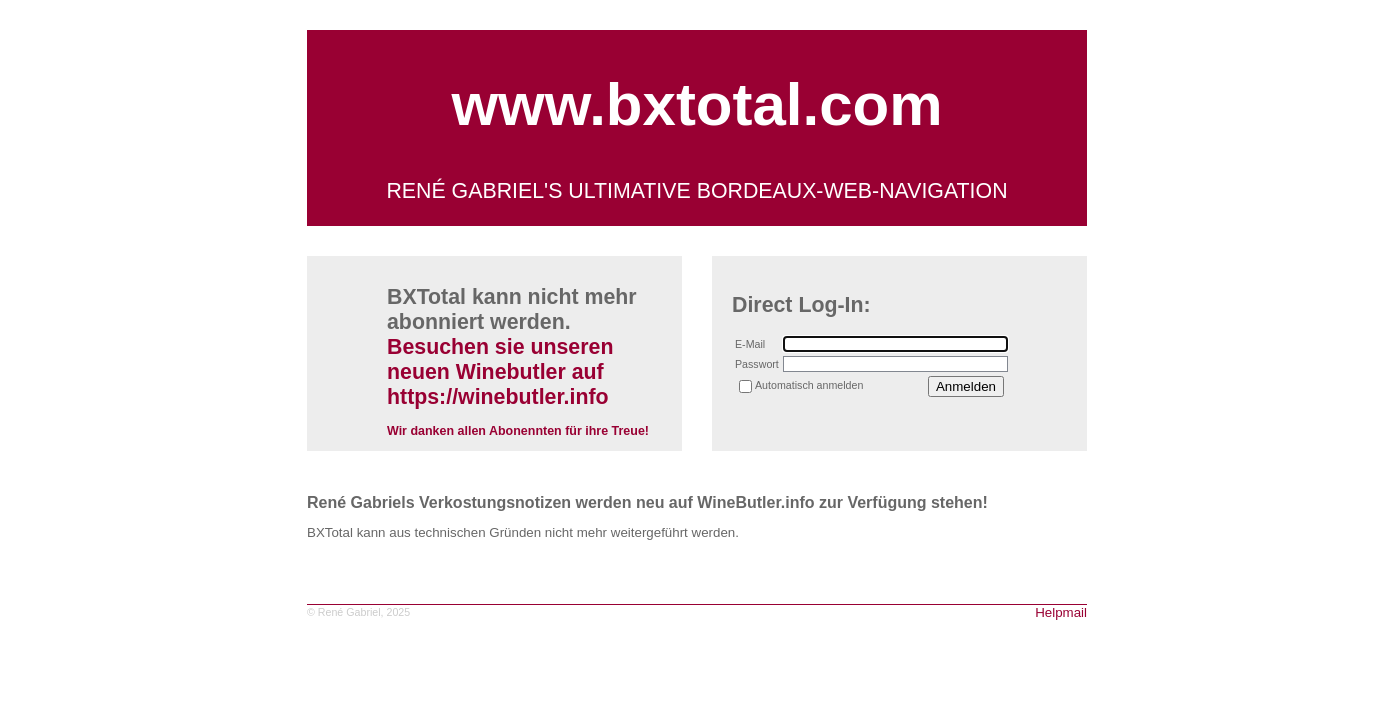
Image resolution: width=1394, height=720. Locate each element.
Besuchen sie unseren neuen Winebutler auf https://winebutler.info (500, 372)
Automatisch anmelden (809, 385)
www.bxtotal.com (696, 104)
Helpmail (1061, 612)
